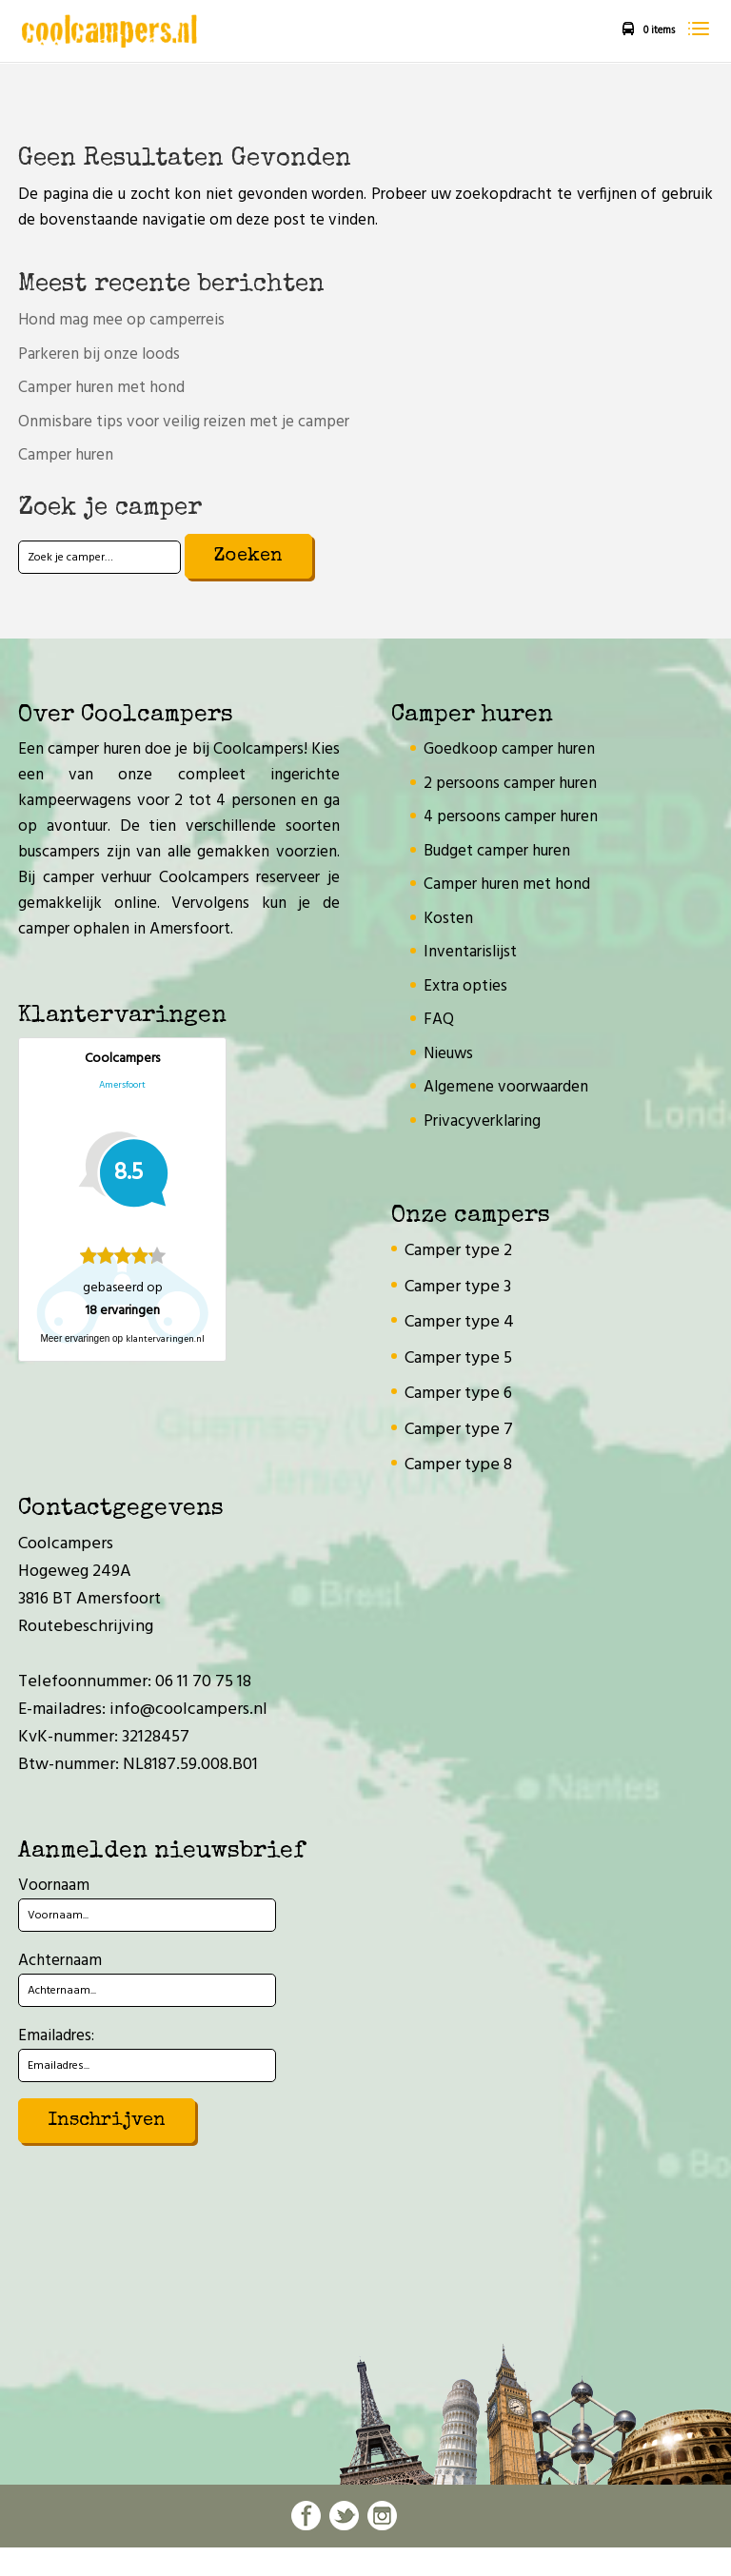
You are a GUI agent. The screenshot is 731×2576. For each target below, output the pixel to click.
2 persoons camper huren (510, 783)
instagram (382, 2515)
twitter (344, 2515)
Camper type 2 (458, 1251)
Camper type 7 (459, 1430)
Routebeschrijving (85, 1627)
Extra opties (465, 986)
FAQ (439, 1019)
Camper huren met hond (101, 388)
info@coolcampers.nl (188, 1709)
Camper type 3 (458, 1287)
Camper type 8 (458, 1465)
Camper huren (65, 455)
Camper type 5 (458, 1358)
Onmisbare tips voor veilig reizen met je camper (183, 422)
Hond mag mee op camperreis (121, 320)
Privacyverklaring (482, 1121)
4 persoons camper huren (511, 817)
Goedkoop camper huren (509, 749)
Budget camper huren (497, 851)
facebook (306, 2515)
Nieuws (448, 1054)
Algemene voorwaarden (506, 1087)
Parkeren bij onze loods (99, 354)
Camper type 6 (458, 1393)
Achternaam (60, 1961)
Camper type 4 (459, 1322)
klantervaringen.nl (165, 1339)
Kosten (448, 919)
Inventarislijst (470, 952)
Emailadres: (56, 2036)
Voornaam (53, 1885)
